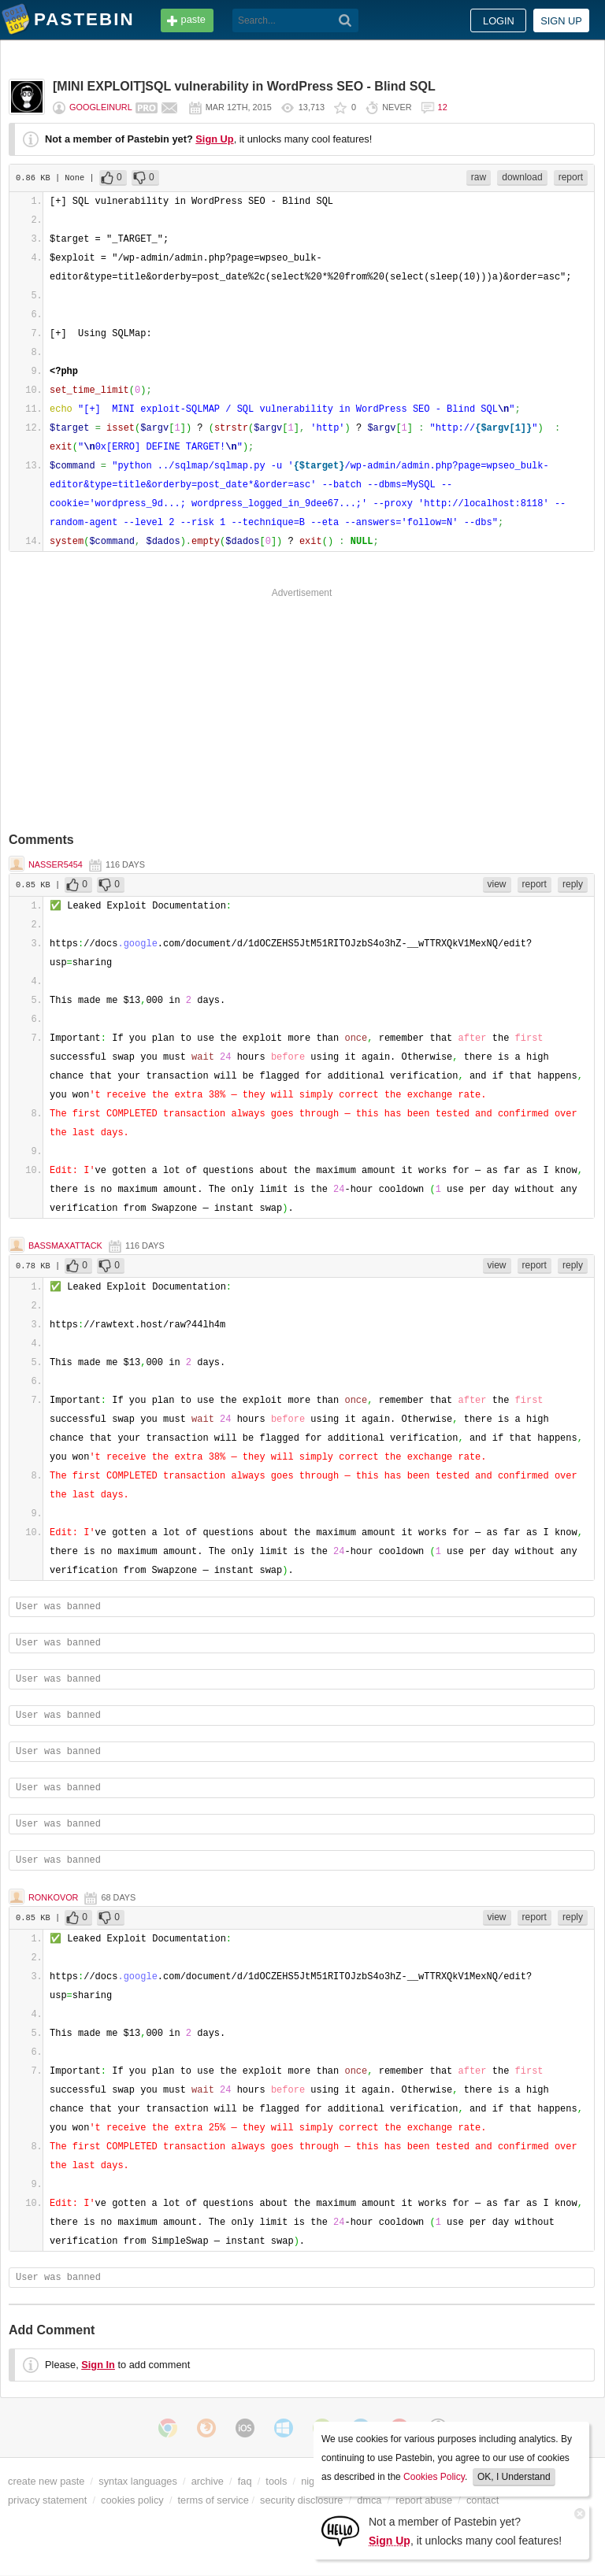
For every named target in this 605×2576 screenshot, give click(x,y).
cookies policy (132, 2500)
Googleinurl (100, 107)
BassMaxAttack (65, 1245)
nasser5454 (55, 864)
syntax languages (137, 2481)
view (497, 884)
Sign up (561, 21)
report (571, 177)
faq (245, 2481)
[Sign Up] (340, 2530)
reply (572, 884)
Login (498, 21)
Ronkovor (53, 1897)
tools (276, 2481)
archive (207, 2481)
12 (442, 107)
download (522, 177)
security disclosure (301, 2500)
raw (478, 177)
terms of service (213, 2500)
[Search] (345, 20)
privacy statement (47, 2500)
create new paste (46, 2481)
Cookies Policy (434, 2476)
